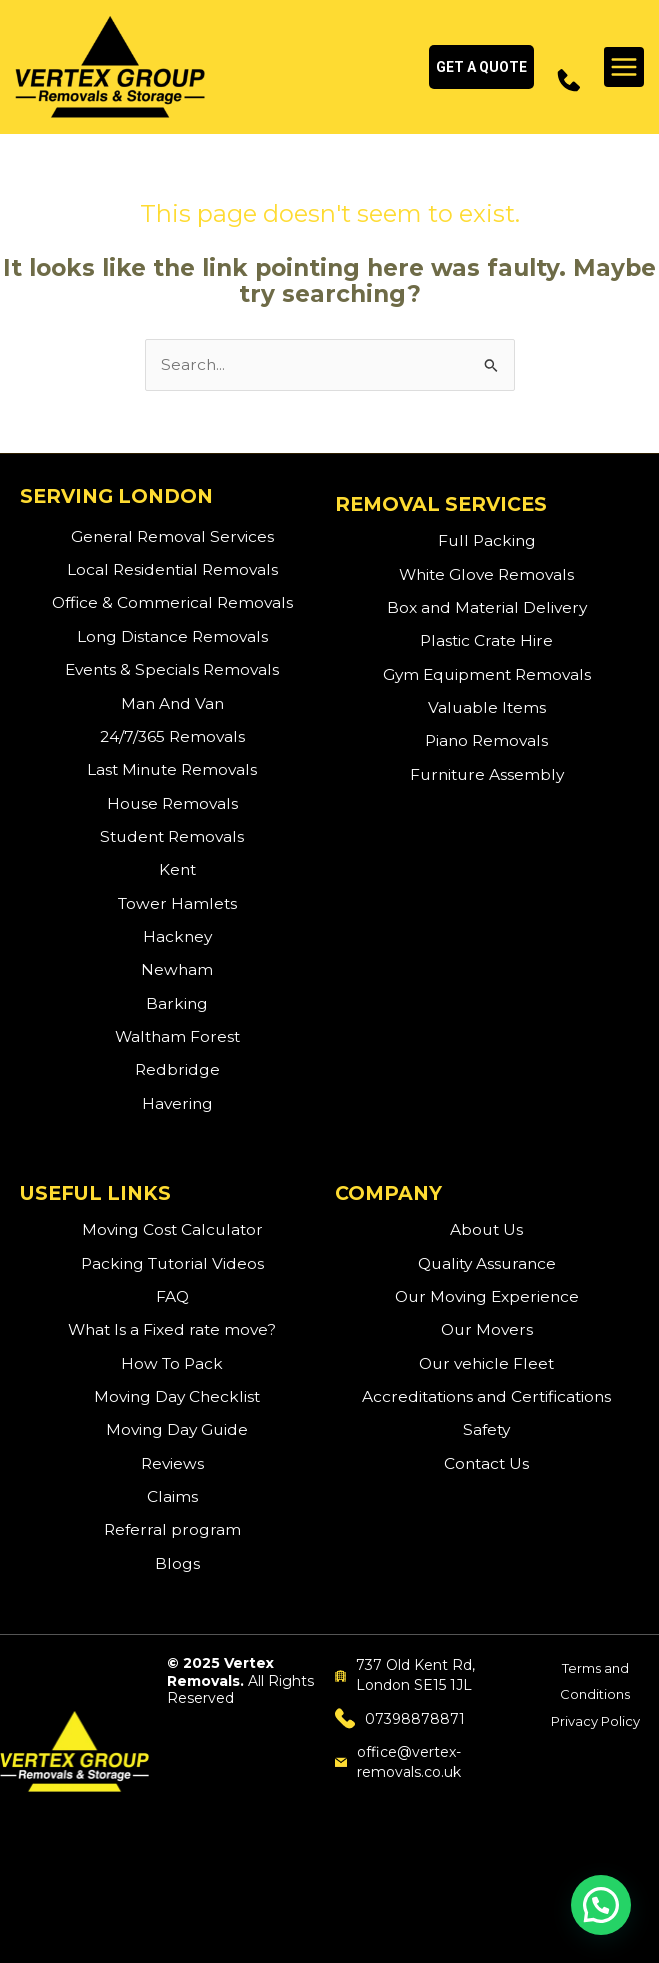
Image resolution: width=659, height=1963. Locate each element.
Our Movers (487, 1330)
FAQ (172, 1296)
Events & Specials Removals (172, 670)
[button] (481, 67)
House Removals (172, 803)
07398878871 (400, 1718)
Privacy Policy (595, 1721)
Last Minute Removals (172, 770)
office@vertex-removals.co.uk (398, 1762)
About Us (486, 1230)
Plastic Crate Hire (486, 641)
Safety (486, 1430)
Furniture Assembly (487, 774)
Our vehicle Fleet (486, 1363)
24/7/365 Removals (172, 736)
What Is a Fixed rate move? (172, 1330)
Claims (172, 1496)
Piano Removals (486, 741)
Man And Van (172, 703)
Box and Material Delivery (487, 607)
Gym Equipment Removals (487, 674)
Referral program (172, 1530)
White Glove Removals (486, 574)
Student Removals (172, 836)
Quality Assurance (487, 1263)
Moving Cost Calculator (172, 1230)
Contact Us (486, 1463)
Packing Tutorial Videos (172, 1263)
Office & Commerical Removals (172, 603)
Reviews (172, 1463)
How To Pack (172, 1363)
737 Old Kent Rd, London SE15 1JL (405, 1675)
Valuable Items (487, 707)
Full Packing (487, 541)
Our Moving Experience (487, 1296)
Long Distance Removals (172, 636)
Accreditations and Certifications (486, 1396)
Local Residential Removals (172, 570)
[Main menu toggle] (624, 67)
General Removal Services (172, 536)
